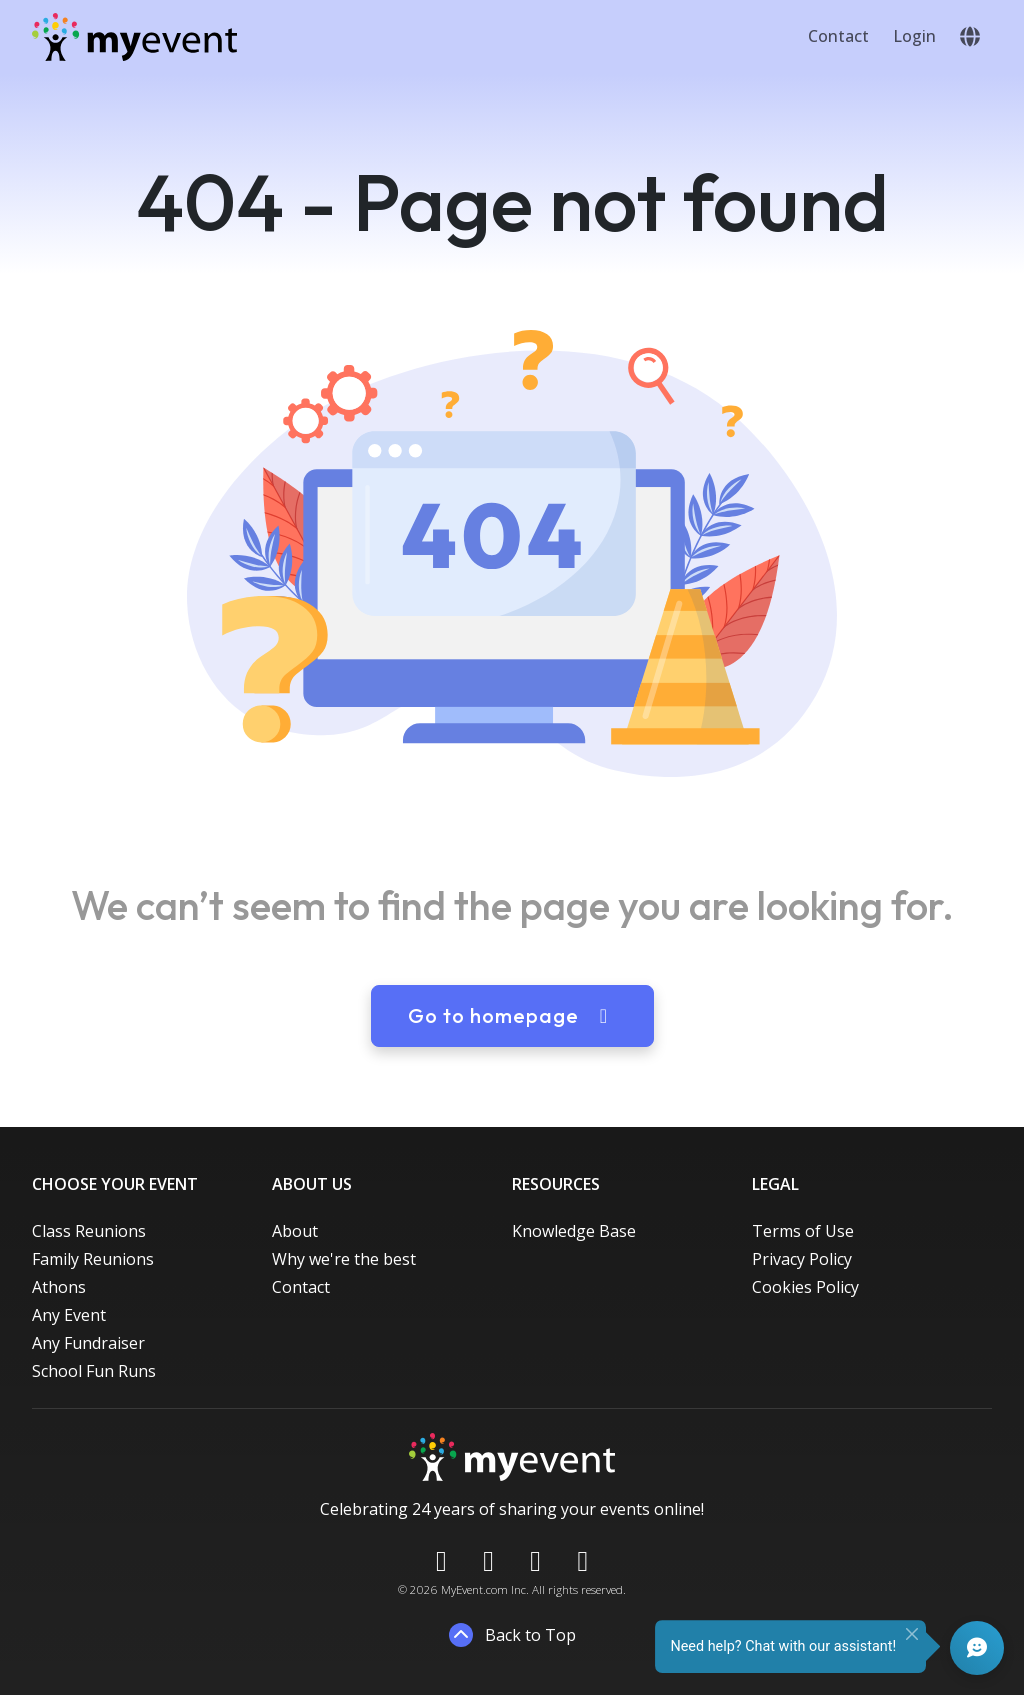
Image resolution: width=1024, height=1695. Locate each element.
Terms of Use (803, 1231)
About (295, 1231)
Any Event (69, 1315)
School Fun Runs (94, 1371)
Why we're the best (344, 1259)
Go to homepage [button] (512, 1015)
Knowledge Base (574, 1231)
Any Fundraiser (88, 1343)
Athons (59, 1287)
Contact (838, 36)
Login (914, 36)
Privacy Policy (802, 1259)
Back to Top (512, 1635)
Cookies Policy (805, 1287)
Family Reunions (93, 1259)
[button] (970, 37)
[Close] (912, 1634)
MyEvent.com (474, 1589)
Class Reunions (89, 1231)
